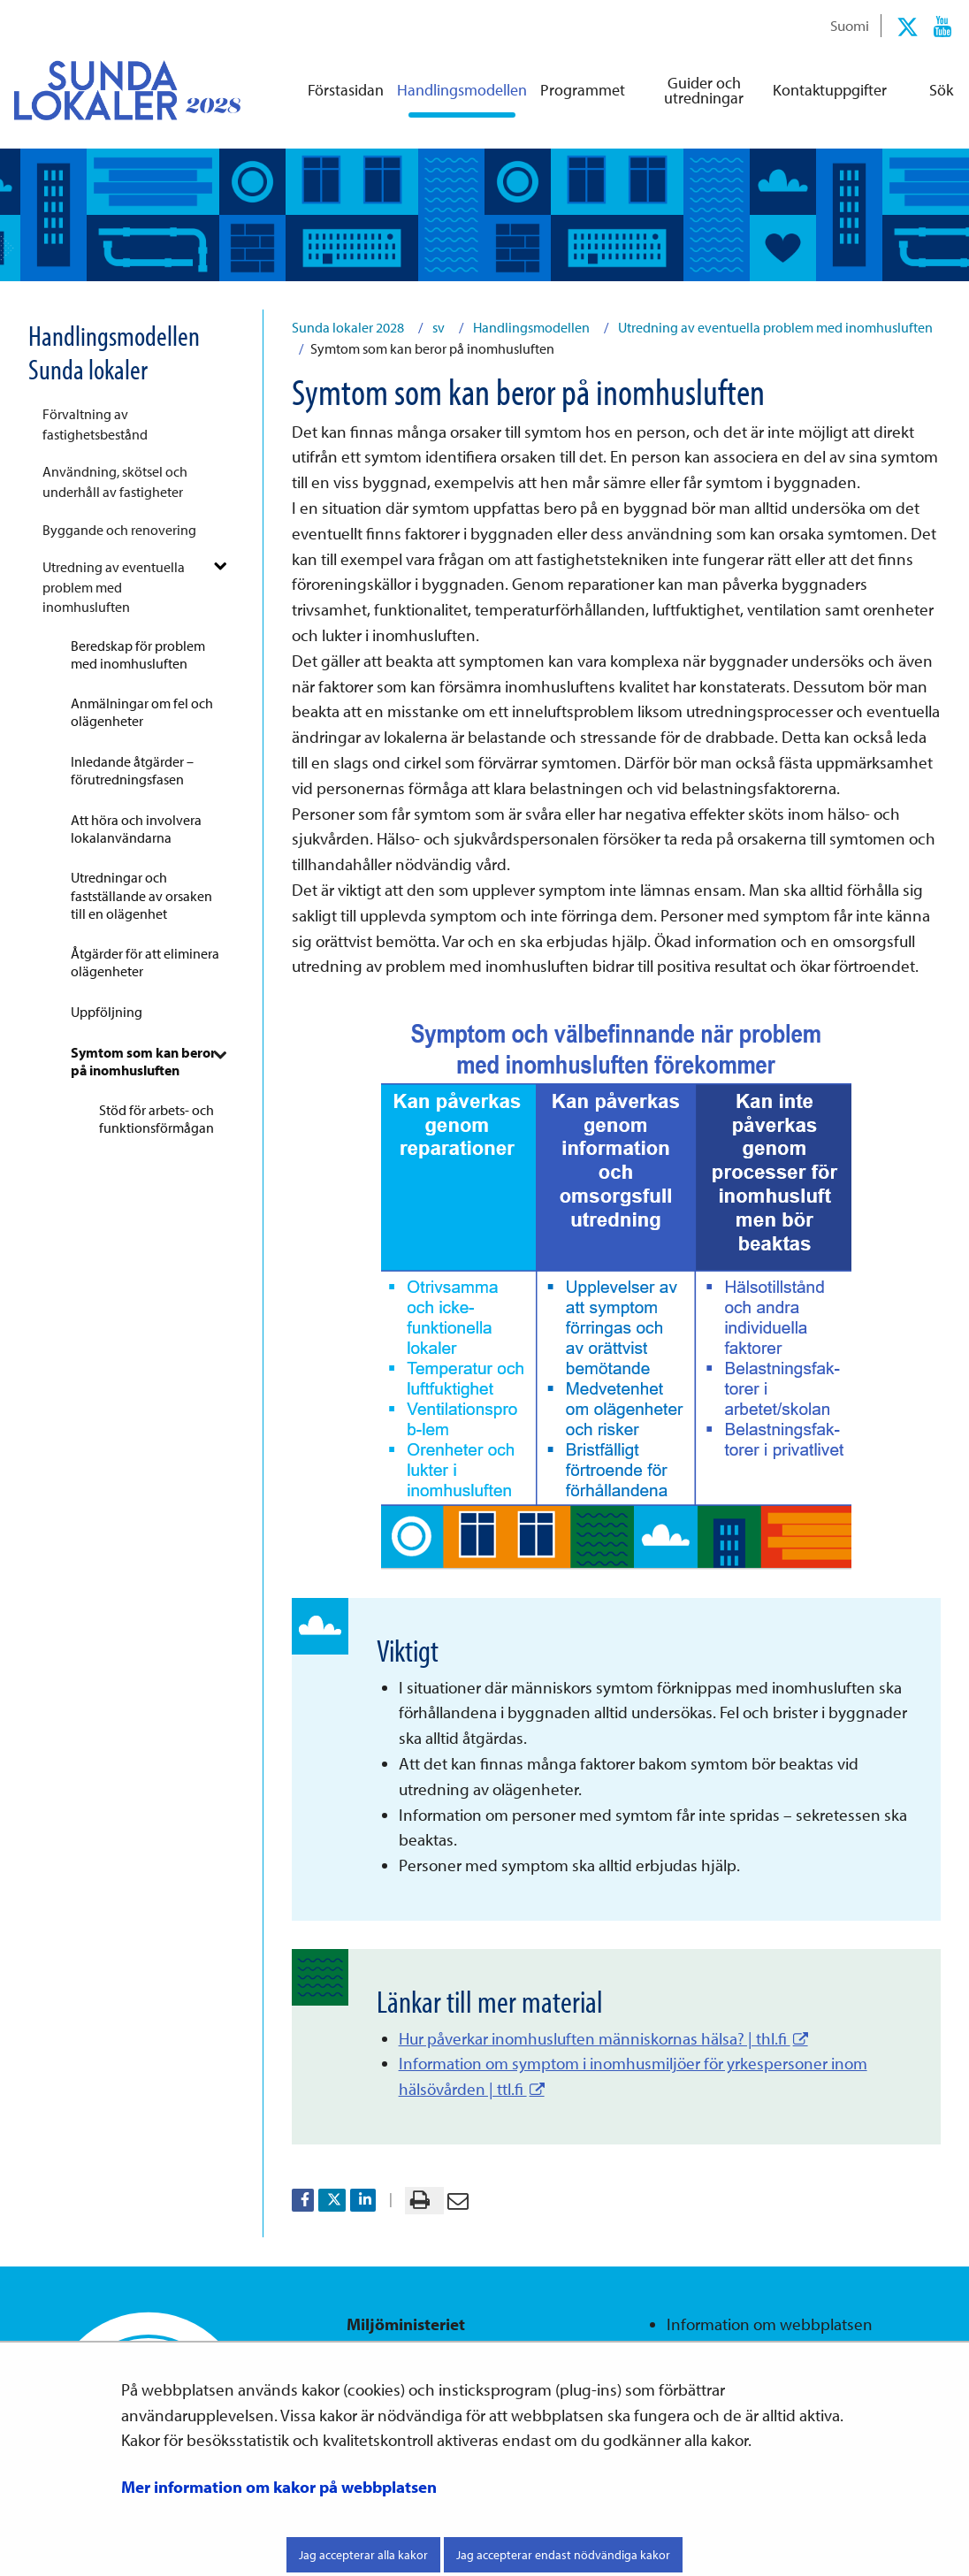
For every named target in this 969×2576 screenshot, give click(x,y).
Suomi (849, 24)
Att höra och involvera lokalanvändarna (136, 828)
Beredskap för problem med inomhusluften (138, 654)
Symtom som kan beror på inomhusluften (143, 1061)
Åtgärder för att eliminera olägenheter (145, 962)
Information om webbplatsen (770, 2324)
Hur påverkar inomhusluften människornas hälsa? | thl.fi (603, 2038)
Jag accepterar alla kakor (363, 2555)
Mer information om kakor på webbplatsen (279, 2486)
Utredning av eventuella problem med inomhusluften (113, 586)
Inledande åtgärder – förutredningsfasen (132, 770)
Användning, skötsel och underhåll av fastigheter (114, 481)
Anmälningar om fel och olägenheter (142, 712)
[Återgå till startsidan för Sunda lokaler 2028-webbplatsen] (113, 90)
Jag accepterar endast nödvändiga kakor (563, 2555)
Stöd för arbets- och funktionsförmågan (156, 1118)
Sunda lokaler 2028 (348, 327)
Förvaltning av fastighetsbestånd (95, 423)
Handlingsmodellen (530, 327)
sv (437, 327)
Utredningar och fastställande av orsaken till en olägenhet (141, 894)
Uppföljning (106, 1011)
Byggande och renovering (119, 530)
